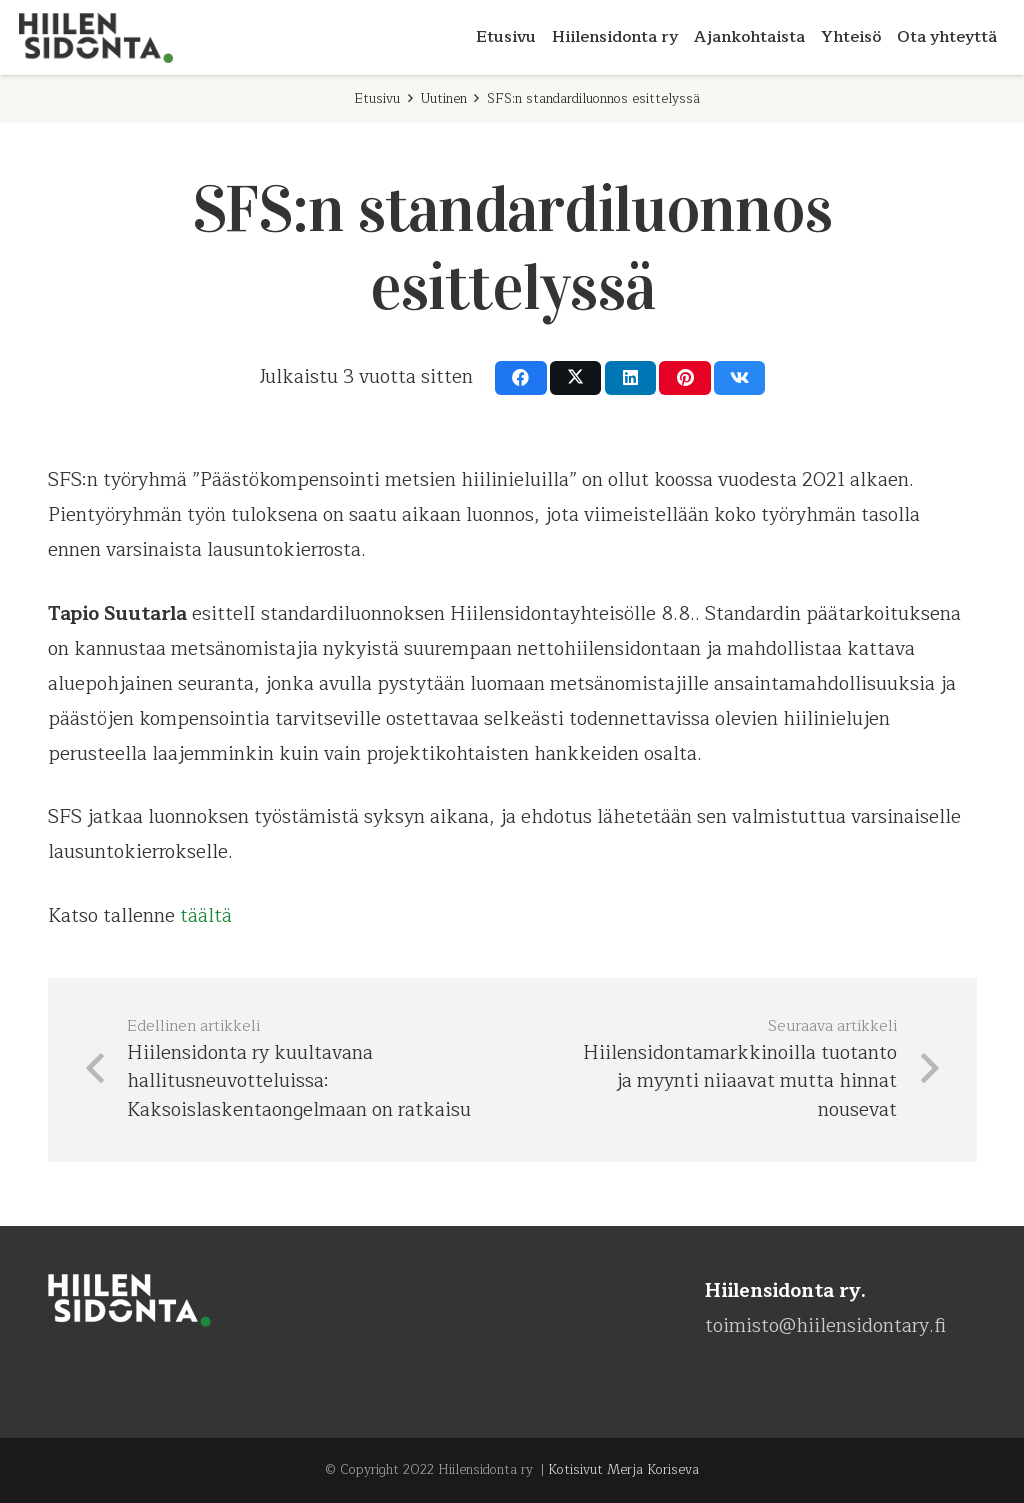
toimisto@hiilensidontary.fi (825, 1326)
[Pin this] (684, 378)
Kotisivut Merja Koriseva (623, 1470)
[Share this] (520, 378)
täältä (206, 916)
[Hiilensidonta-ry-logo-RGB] (96, 38)
